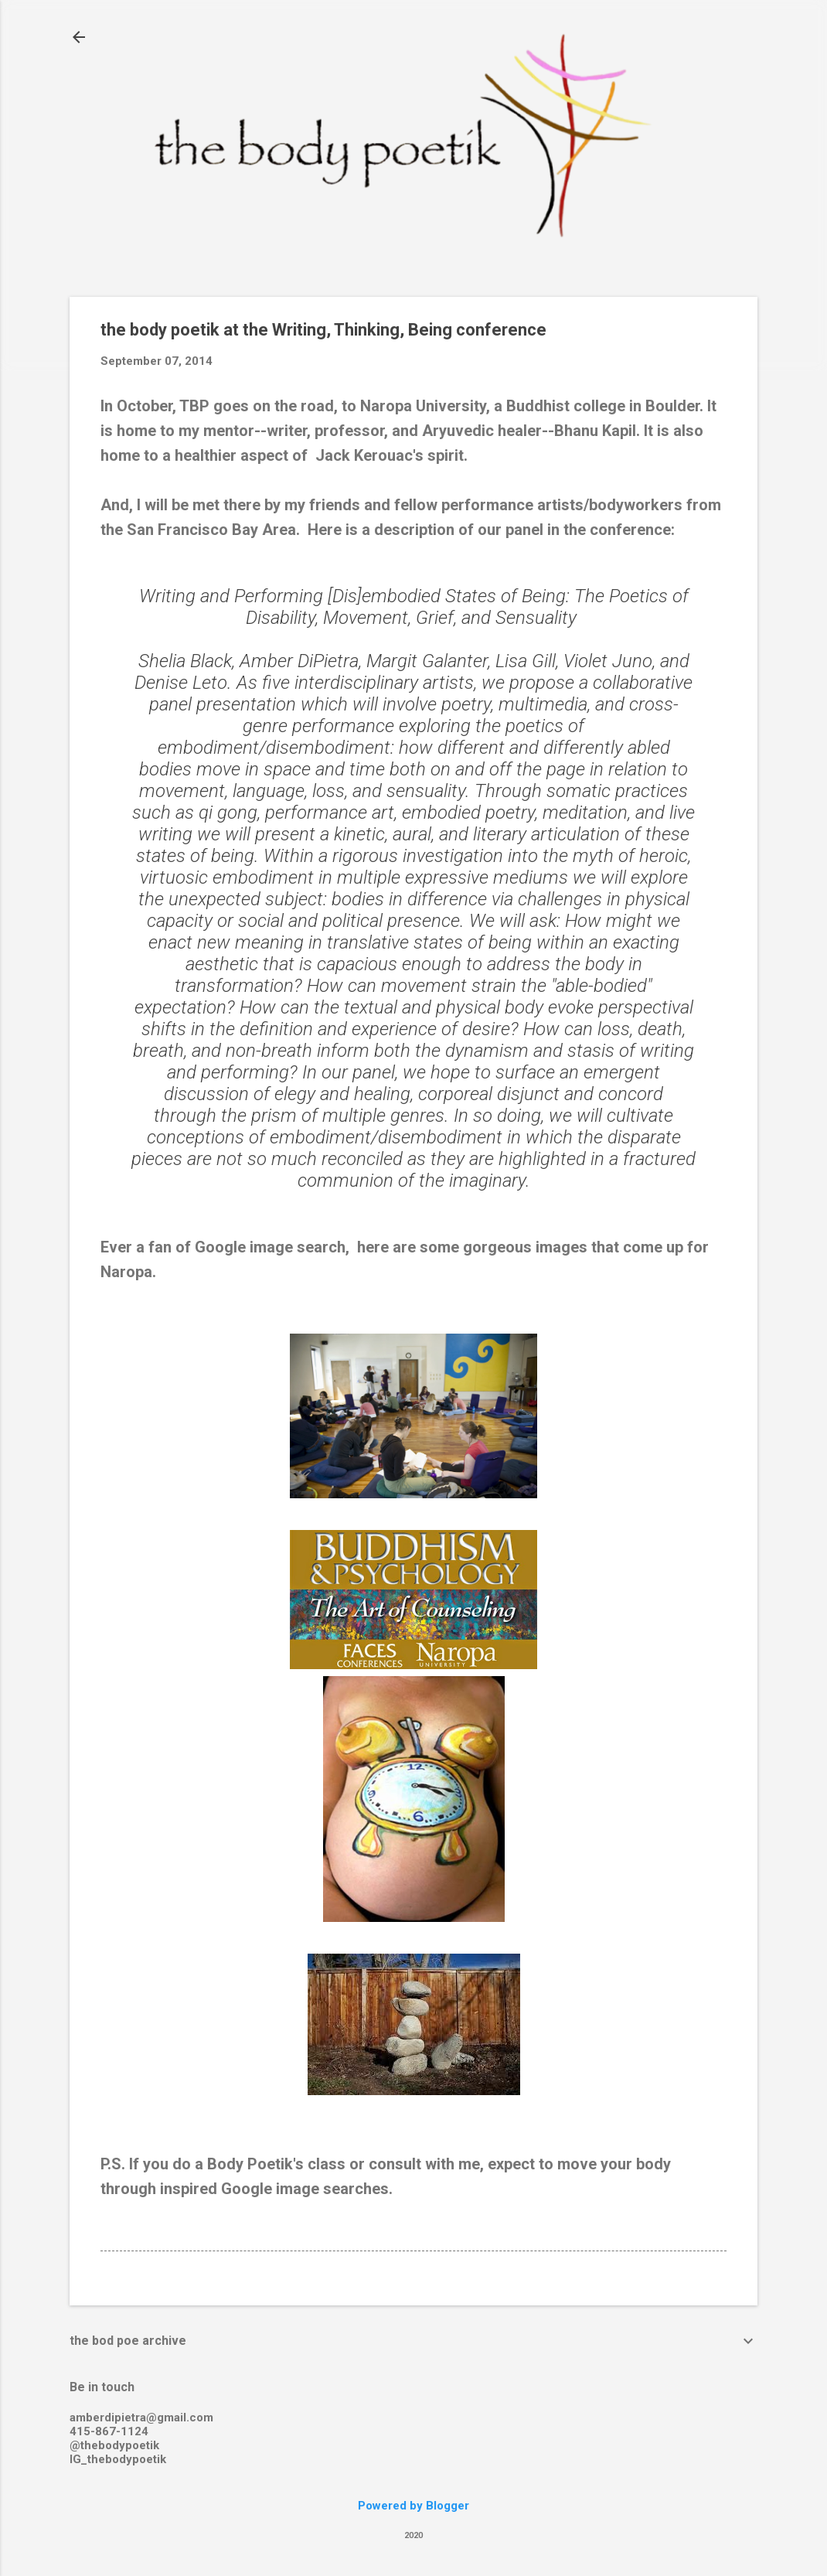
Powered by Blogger (413, 2506)
